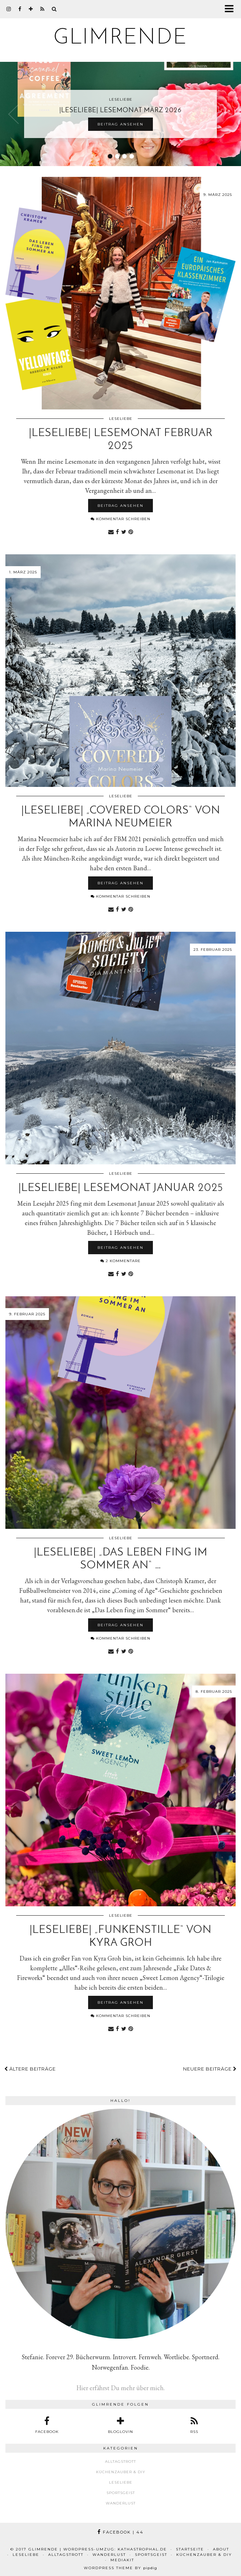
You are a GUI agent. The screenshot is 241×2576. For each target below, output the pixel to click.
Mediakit (122, 2560)
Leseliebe (120, 418)
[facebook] (20, 9)
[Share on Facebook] (117, 531)
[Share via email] (111, 531)
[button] (231, 9)
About (221, 2549)
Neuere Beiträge (210, 2069)
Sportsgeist (120, 2492)
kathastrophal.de (142, 2549)
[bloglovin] (31, 9)
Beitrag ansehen (120, 124)
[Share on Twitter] (123, 531)
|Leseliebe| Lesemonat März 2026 (120, 110)
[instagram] (8, 9)
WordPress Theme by (120, 2568)
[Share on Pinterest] (130, 531)
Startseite (190, 2549)
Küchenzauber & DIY (120, 2472)
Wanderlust (121, 2503)
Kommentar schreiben (120, 519)
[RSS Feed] (42, 9)
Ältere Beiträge (30, 2069)
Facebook (120, 2532)
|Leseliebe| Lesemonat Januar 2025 (120, 1188)
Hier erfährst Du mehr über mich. (120, 2388)
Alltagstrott (120, 2461)
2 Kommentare (120, 1261)
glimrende (120, 38)
